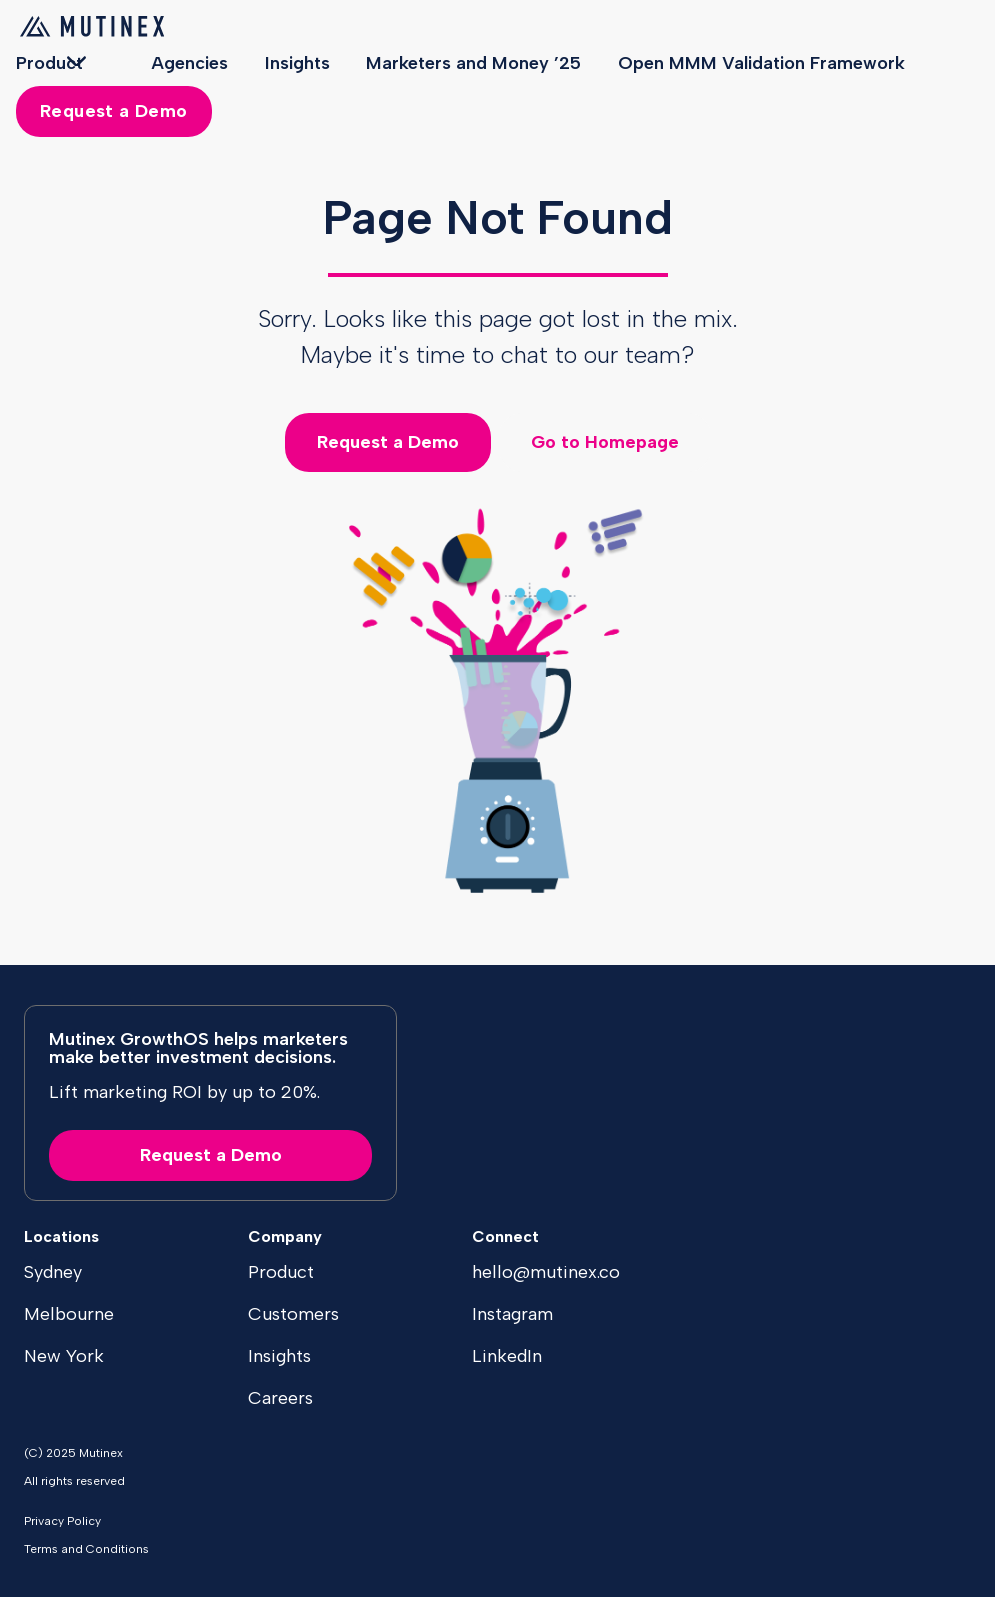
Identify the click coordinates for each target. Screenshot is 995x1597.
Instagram (512, 1314)
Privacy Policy (62, 1521)
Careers (280, 1398)
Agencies (189, 63)
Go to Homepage (605, 442)
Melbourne (69, 1314)
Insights (297, 63)
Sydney (53, 1272)
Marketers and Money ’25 (473, 63)
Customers (293, 1314)
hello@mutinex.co (546, 1272)
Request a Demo (114, 111)
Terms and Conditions (86, 1549)
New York (64, 1356)
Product (49, 63)
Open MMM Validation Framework (761, 63)
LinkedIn (507, 1356)
